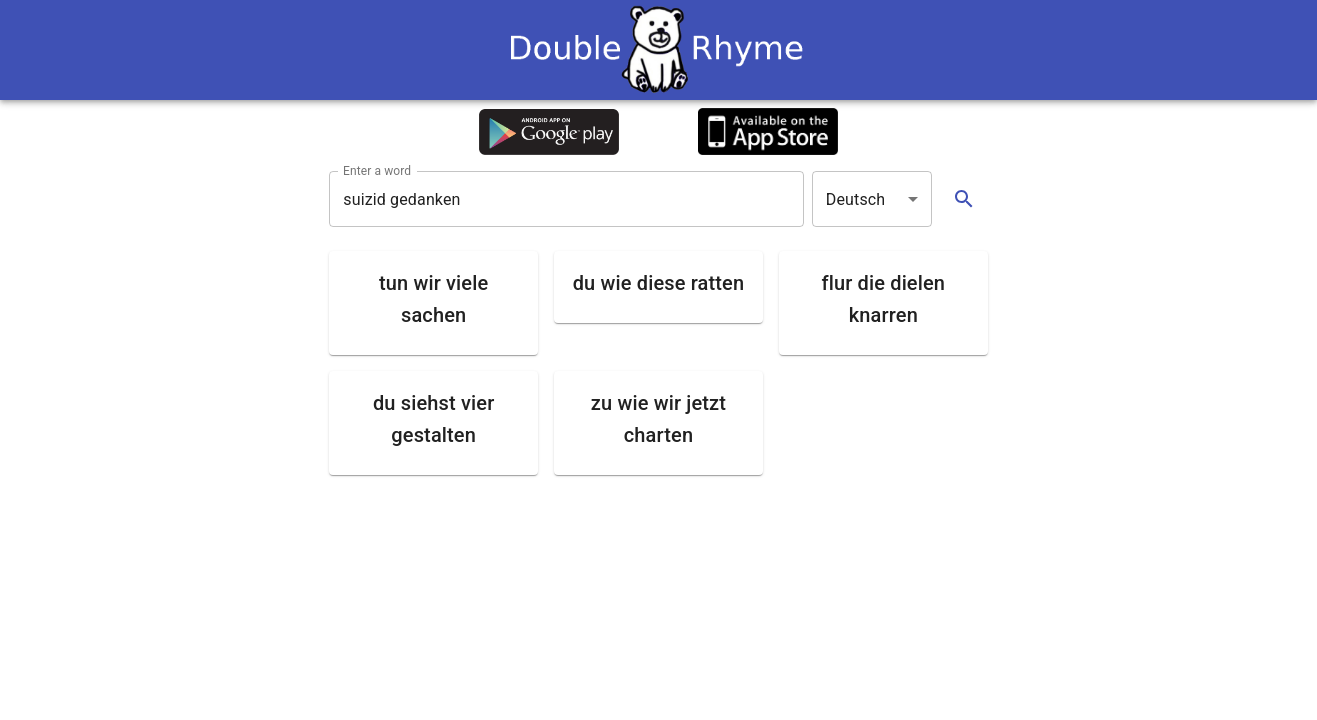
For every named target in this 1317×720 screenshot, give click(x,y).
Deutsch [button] (856, 199)
